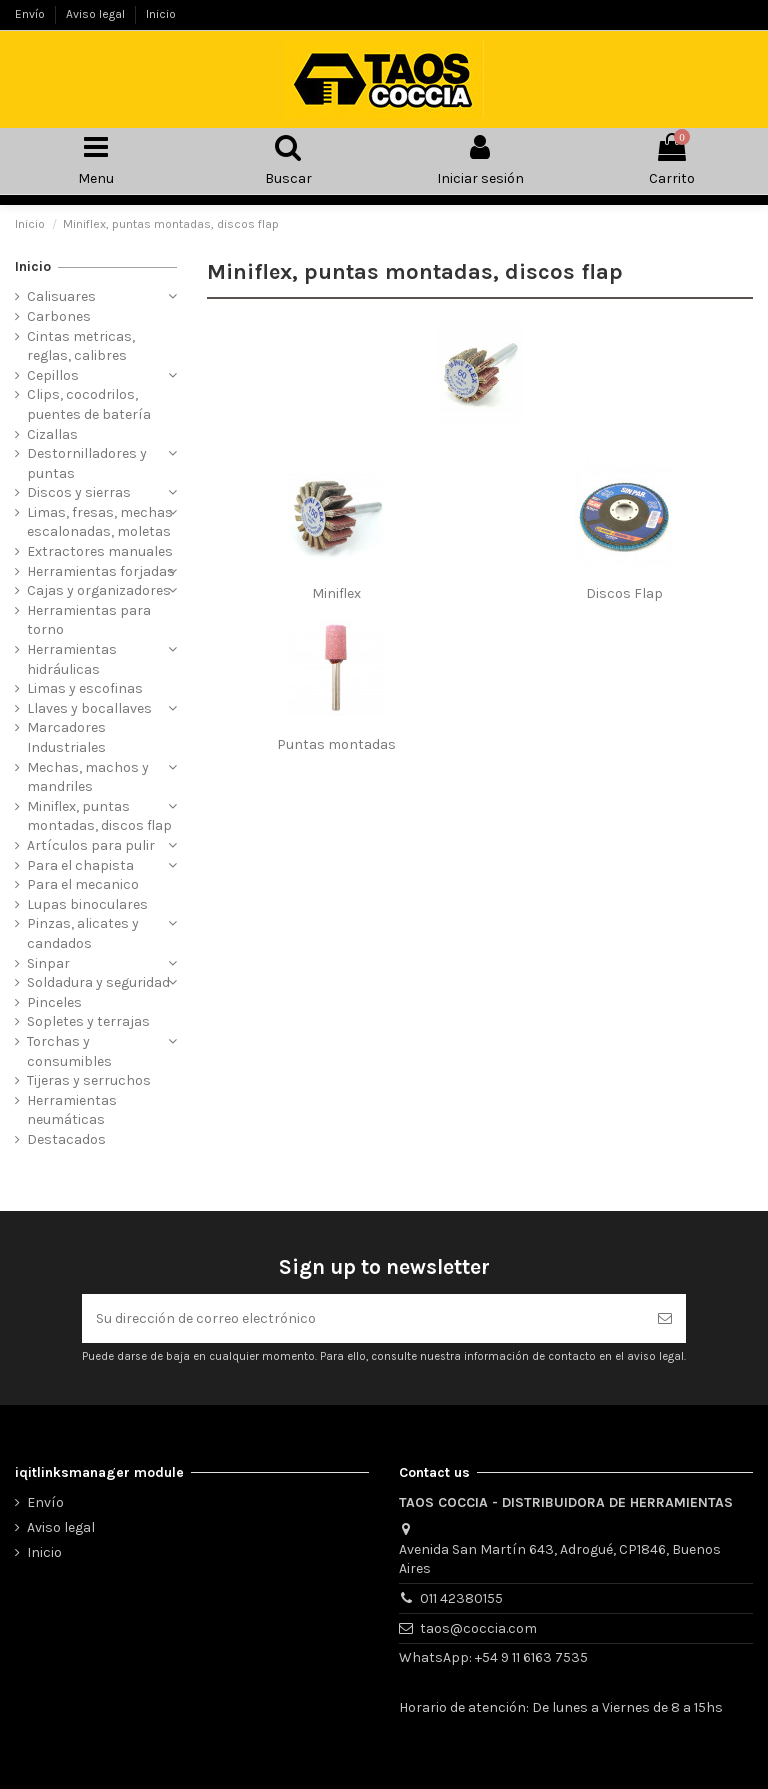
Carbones (59, 316)
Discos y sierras (79, 492)
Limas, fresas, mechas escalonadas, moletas (100, 522)
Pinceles (54, 1002)
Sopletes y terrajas (88, 1021)
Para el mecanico (83, 884)
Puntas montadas (336, 744)
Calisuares (61, 296)
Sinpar (48, 963)
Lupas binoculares (87, 904)
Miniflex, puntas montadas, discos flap (99, 816)
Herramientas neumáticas (72, 1110)
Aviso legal (97, 14)
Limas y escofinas (85, 688)
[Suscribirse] (665, 1318)
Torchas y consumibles (69, 1051)
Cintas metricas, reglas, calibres (81, 346)
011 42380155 (461, 1598)
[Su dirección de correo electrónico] (363, 1318)
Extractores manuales (100, 551)
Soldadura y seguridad (98, 982)
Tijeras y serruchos (89, 1080)
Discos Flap (624, 593)
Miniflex (336, 593)
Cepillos (53, 375)
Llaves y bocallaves (89, 708)
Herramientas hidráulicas (72, 659)
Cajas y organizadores (99, 590)
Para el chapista (80, 865)
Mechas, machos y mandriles (88, 777)
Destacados (66, 1139)
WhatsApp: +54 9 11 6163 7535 (493, 1657)
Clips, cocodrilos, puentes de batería (89, 404)
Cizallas (52, 434)
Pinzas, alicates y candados (83, 933)
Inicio (161, 14)
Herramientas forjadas (101, 571)
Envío (31, 14)
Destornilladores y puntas (87, 463)
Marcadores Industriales (66, 737)
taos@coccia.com (478, 1628)
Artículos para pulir (91, 845)
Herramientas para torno (89, 620)
